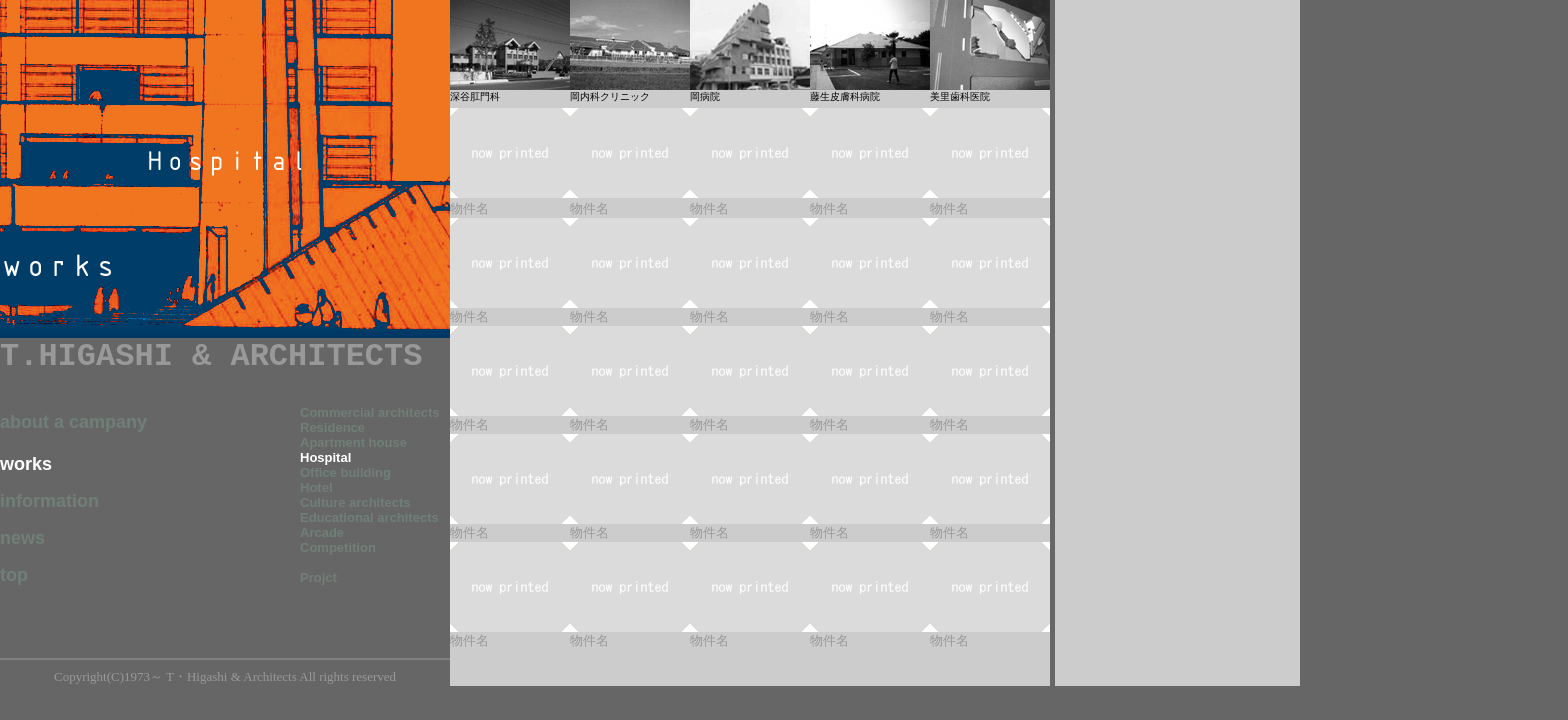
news (22, 538)
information (49, 501)
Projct (318, 577)
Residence (332, 427)
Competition (338, 547)
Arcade (322, 532)
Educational (369, 517)
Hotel (316, 487)
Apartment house (353, 442)
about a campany (73, 422)
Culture (323, 502)
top (14, 575)
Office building (345, 472)
